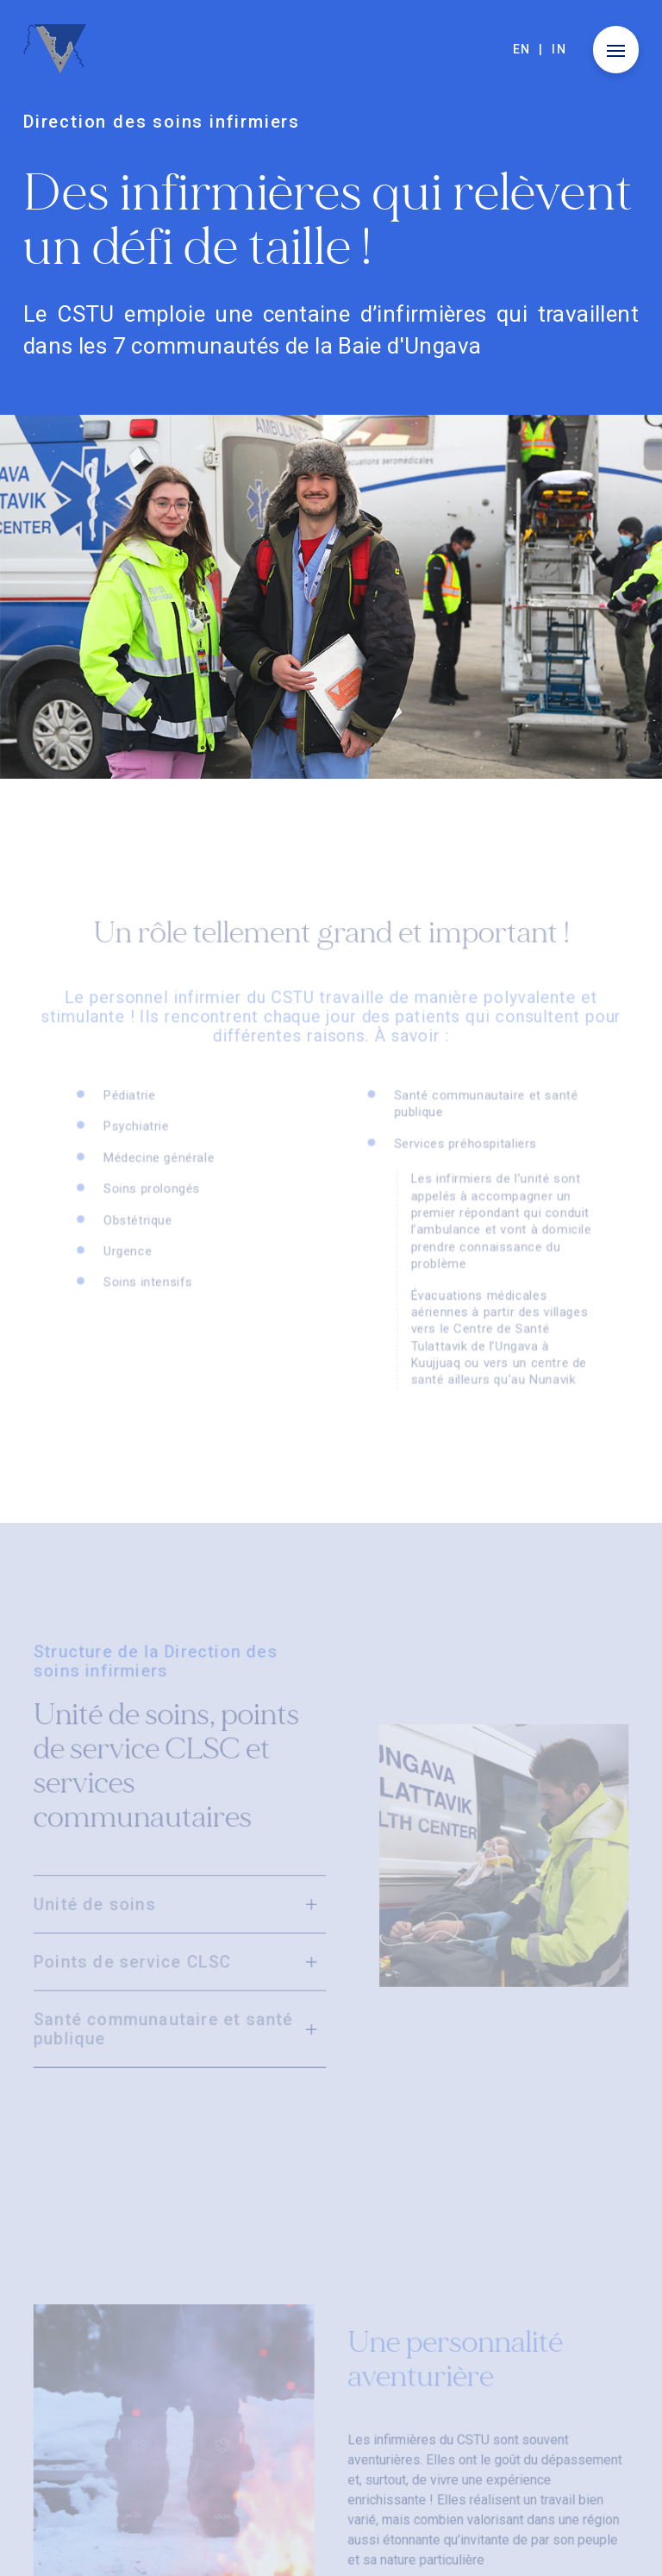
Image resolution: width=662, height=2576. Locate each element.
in (559, 49)
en (522, 49)
